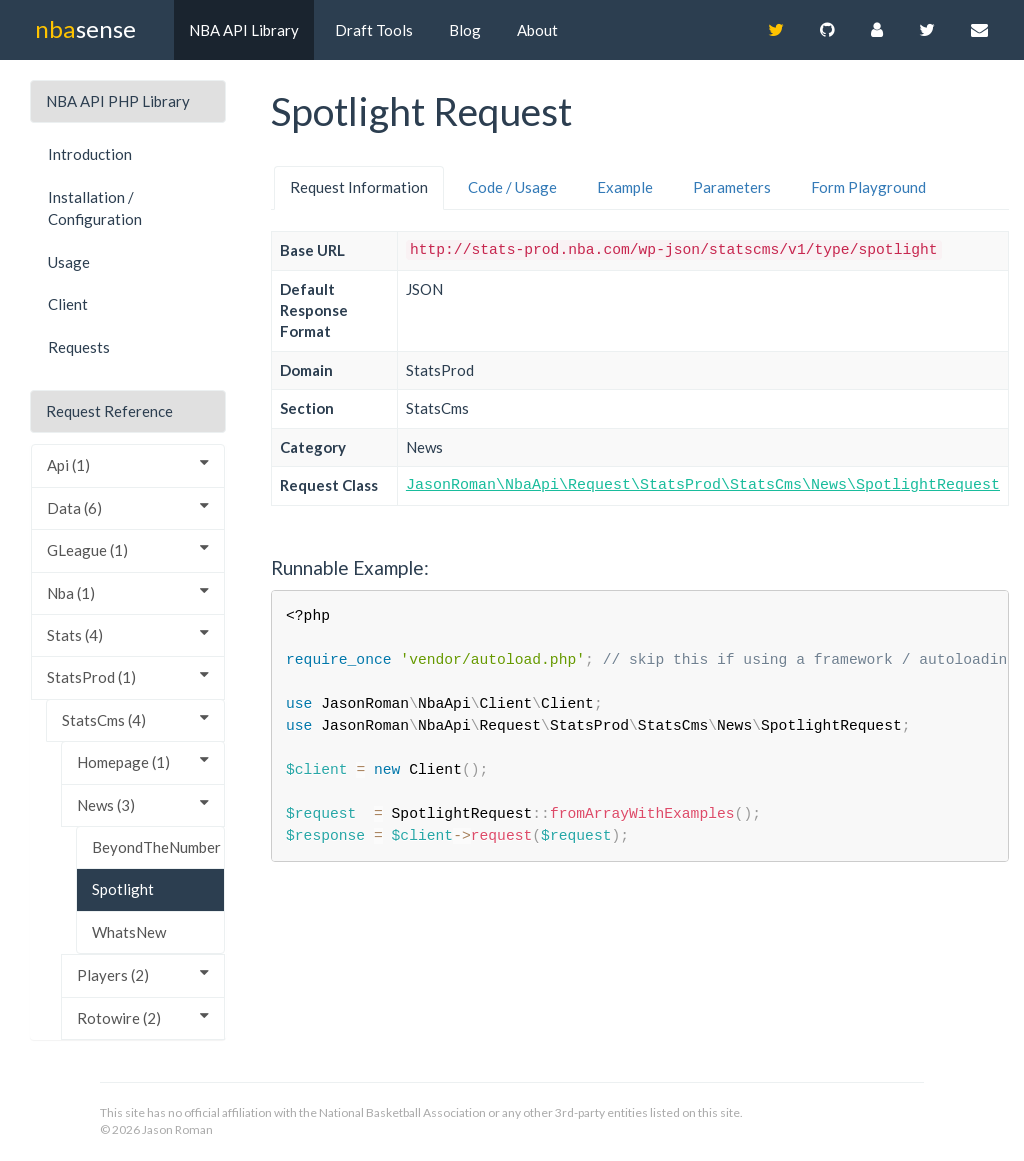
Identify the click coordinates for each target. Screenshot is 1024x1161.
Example (625, 187)
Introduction (90, 154)
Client (68, 304)
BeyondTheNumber (156, 847)
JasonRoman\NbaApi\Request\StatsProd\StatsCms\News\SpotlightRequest (703, 485)
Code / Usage (512, 187)
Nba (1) (128, 592)
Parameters (732, 187)
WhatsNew (129, 932)
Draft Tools (374, 30)
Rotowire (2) (143, 1017)
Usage (69, 262)
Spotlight (123, 889)
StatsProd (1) (128, 676)
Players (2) (143, 974)
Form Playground (868, 187)
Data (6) (128, 507)
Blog (465, 30)
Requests (79, 347)
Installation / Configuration (95, 208)
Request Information (359, 187)
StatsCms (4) (135, 719)
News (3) (143, 804)
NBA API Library (244, 30)
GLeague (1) (128, 549)
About (537, 30)
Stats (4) (128, 634)
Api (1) (128, 464)
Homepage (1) (143, 761)
